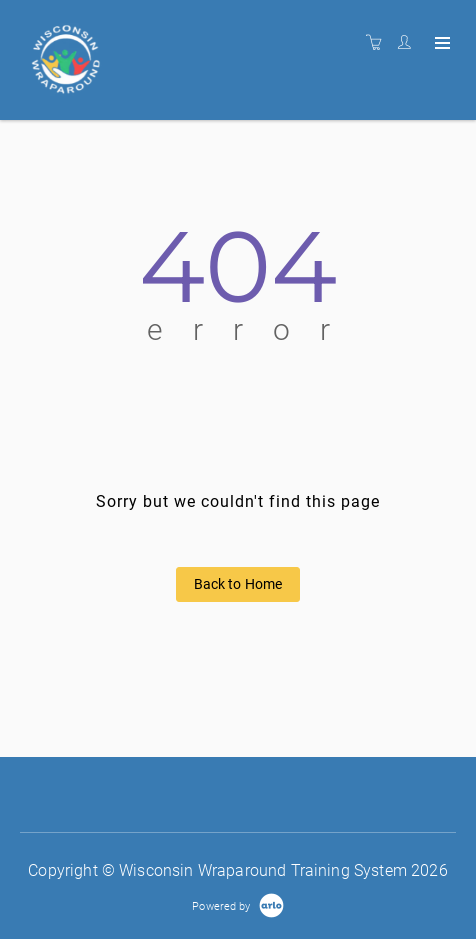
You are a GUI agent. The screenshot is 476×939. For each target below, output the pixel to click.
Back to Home (238, 584)
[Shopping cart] (379, 43)
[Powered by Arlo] (237, 905)
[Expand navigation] (440, 44)
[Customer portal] (409, 43)
